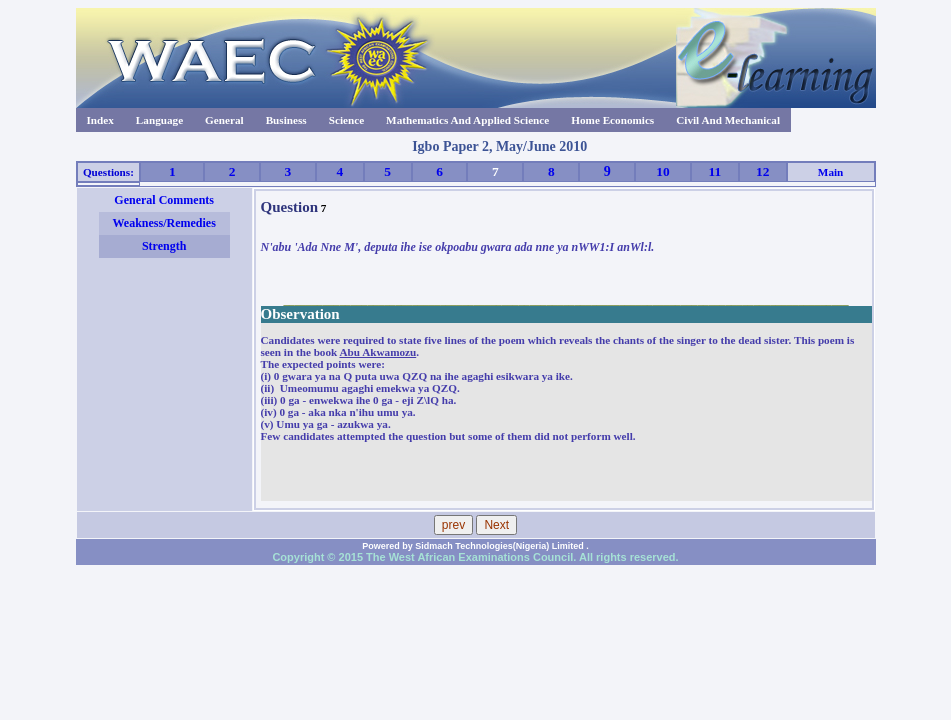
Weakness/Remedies (163, 223)
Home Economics (612, 120)
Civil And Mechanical (728, 120)
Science (346, 120)
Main (830, 172)
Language (159, 120)
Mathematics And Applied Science (467, 120)
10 (662, 171)
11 (715, 171)
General (224, 120)
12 (762, 171)
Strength (164, 246)
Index (100, 120)
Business (286, 120)
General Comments (164, 200)
